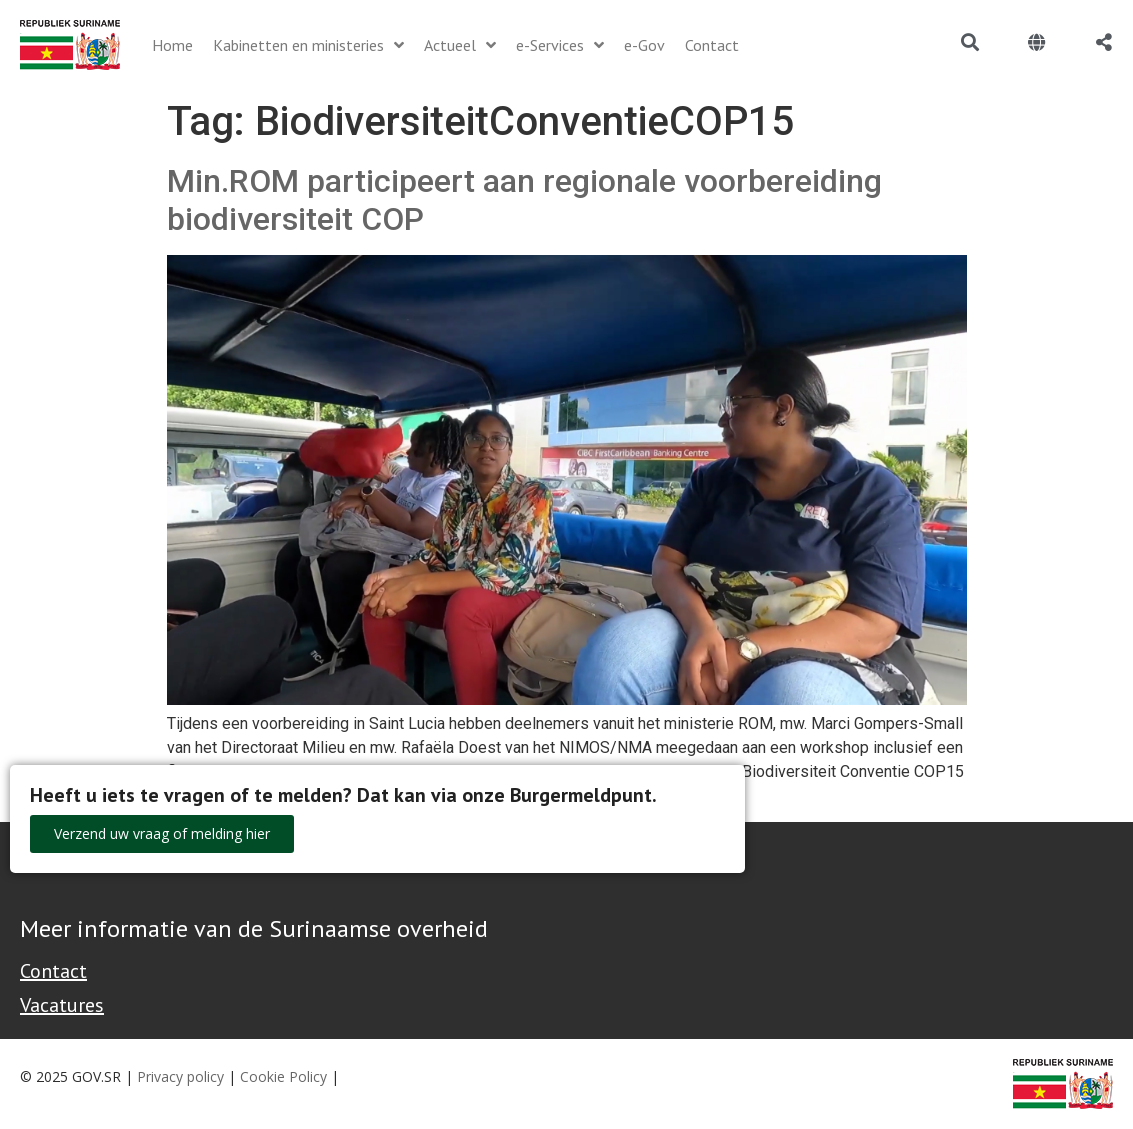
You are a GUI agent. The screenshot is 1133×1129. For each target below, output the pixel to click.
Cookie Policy (283, 1076)
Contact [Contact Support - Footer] (53, 971)
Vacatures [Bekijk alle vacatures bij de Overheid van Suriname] (62, 1005)
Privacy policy (180, 1076)
